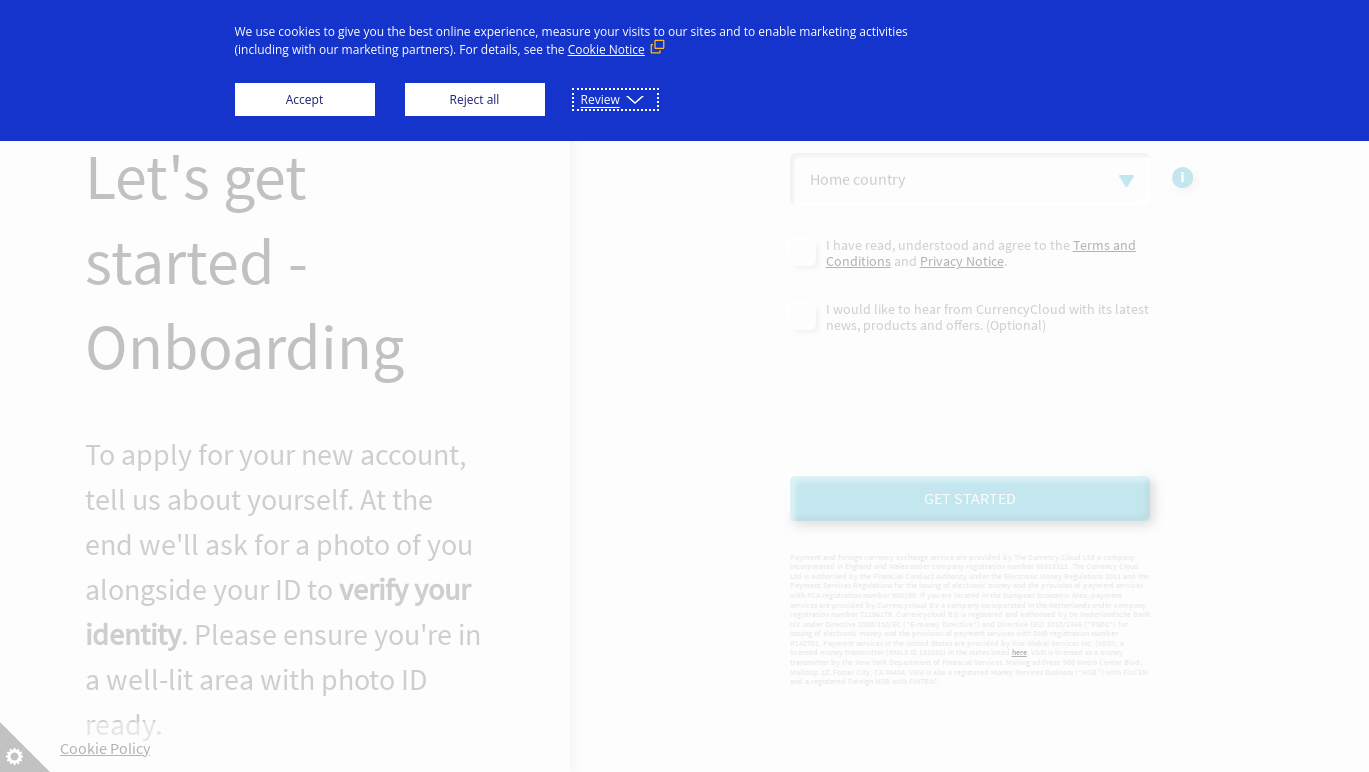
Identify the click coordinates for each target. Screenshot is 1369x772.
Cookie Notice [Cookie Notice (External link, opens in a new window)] (606, 49)
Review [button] (600, 99)
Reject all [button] (475, 99)
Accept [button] (304, 99)
